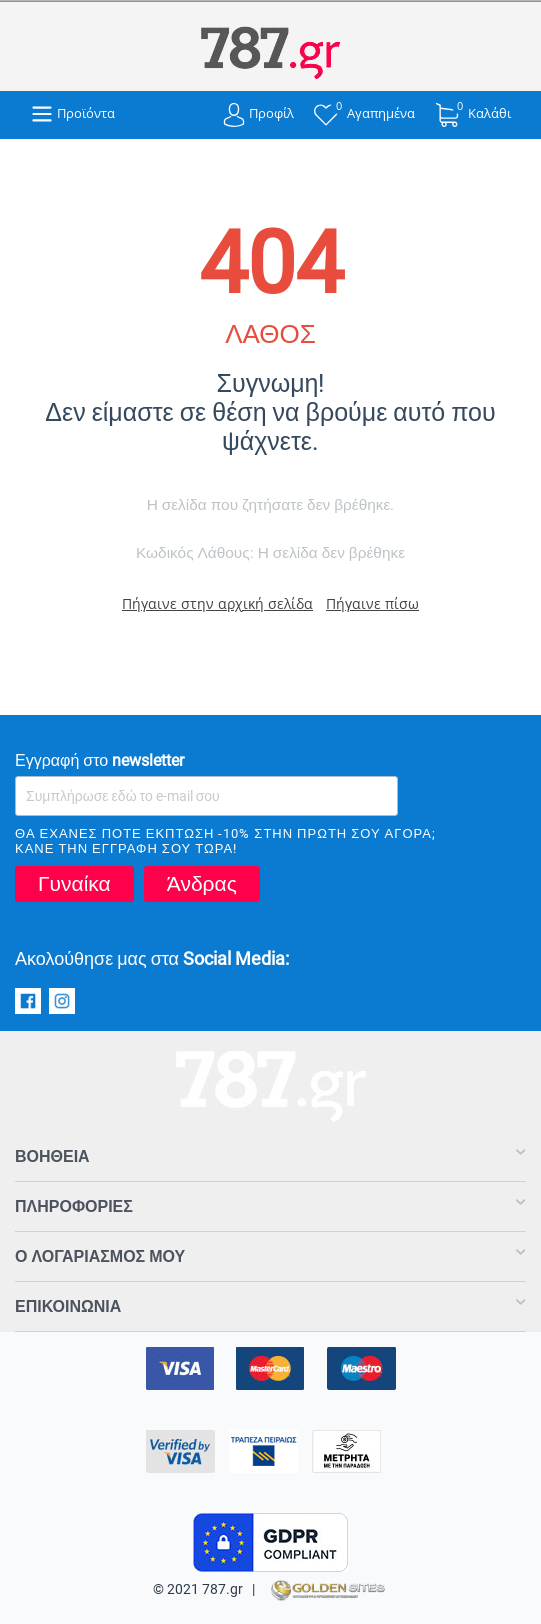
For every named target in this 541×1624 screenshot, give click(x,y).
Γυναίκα (74, 884)
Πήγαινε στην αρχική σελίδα (217, 603)
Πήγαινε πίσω (372, 603)
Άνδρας (202, 884)
